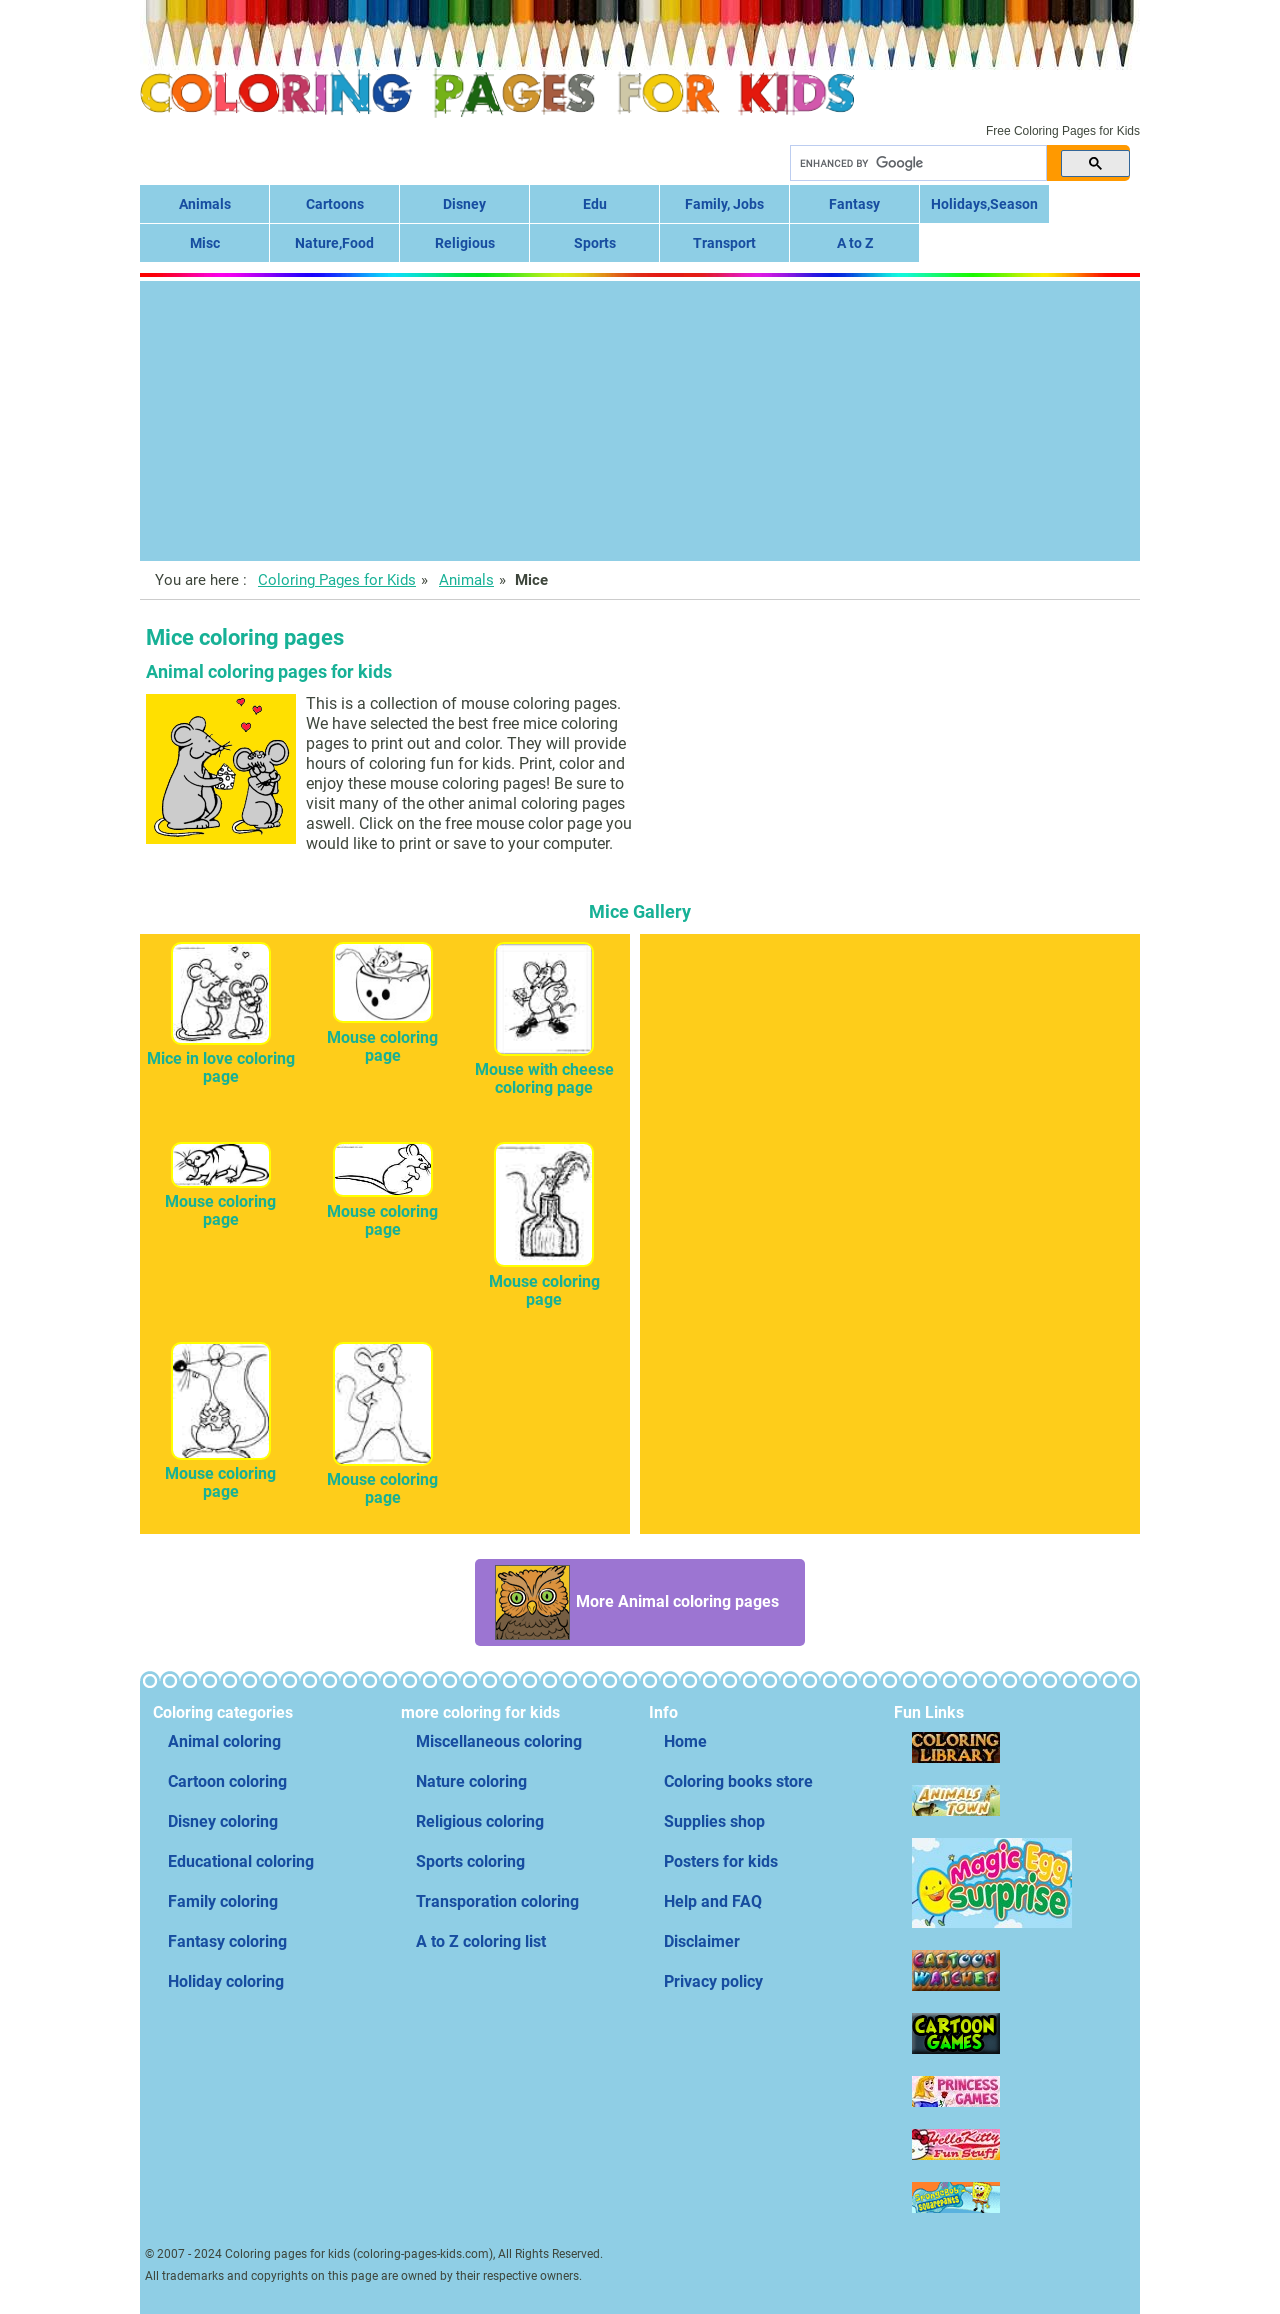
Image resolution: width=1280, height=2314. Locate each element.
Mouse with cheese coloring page (544, 1069)
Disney (464, 204)
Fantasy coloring (227, 1941)
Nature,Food (334, 243)
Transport (724, 243)
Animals (205, 204)
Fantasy (854, 204)
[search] (916, 163)
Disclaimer (702, 1941)
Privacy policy (713, 1981)
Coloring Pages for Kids (337, 580)
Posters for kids (721, 1861)
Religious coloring (480, 1821)
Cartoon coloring (227, 1781)
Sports (595, 243)
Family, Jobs (724, 204)
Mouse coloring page (382, 1037)
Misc (205, 243)
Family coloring (223, 1901)
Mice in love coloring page (221, 1058)
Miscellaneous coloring (499, 1741)
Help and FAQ (713, 1901)
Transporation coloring (497, 1901)
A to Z (855, 243)
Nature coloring (471, 1781)
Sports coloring (470, 1861)
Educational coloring (241, 1861)
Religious (465, 243)
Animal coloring (224, 1741)
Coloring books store (738, 1781)
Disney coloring (223, 1821)
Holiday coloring (226, 1981)
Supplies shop (714, 1821)
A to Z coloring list (481, 1941)
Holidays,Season (984, 204)
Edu (595, 204)
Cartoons (335, 204)
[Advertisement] (640, 421)
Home (685, 1741)
